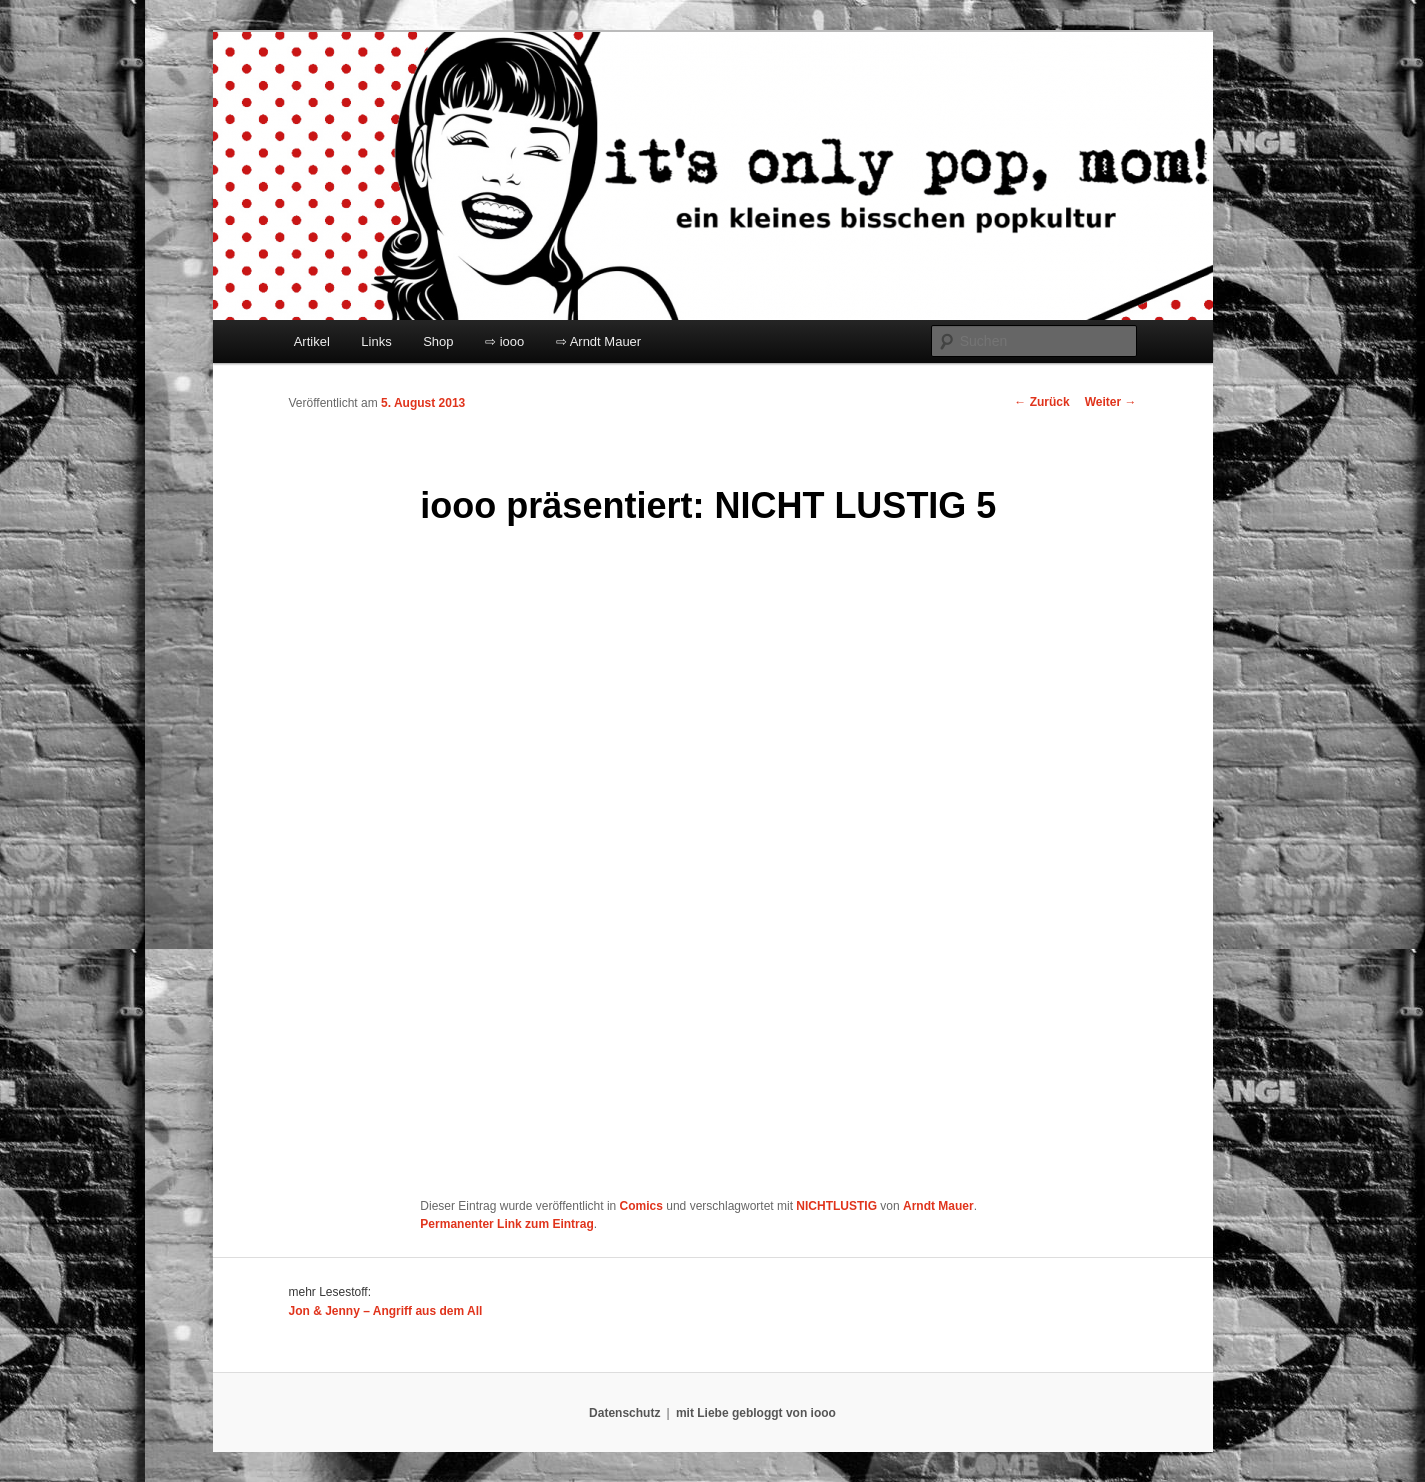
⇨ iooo (504, 341)
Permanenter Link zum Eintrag (506, 1224)
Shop (438, 341)
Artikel (312, 341)
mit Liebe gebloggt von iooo (756, 1413)
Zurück (1041, 402)
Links (376, 341)
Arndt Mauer (938, 1206)
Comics (641, 1206)
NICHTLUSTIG (836, 1206)
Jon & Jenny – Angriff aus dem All (386, 1311)
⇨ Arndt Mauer (598, 341)
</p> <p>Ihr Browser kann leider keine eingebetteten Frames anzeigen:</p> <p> (670, 865)
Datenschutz (624, 1413)
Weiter (1111, 402)
